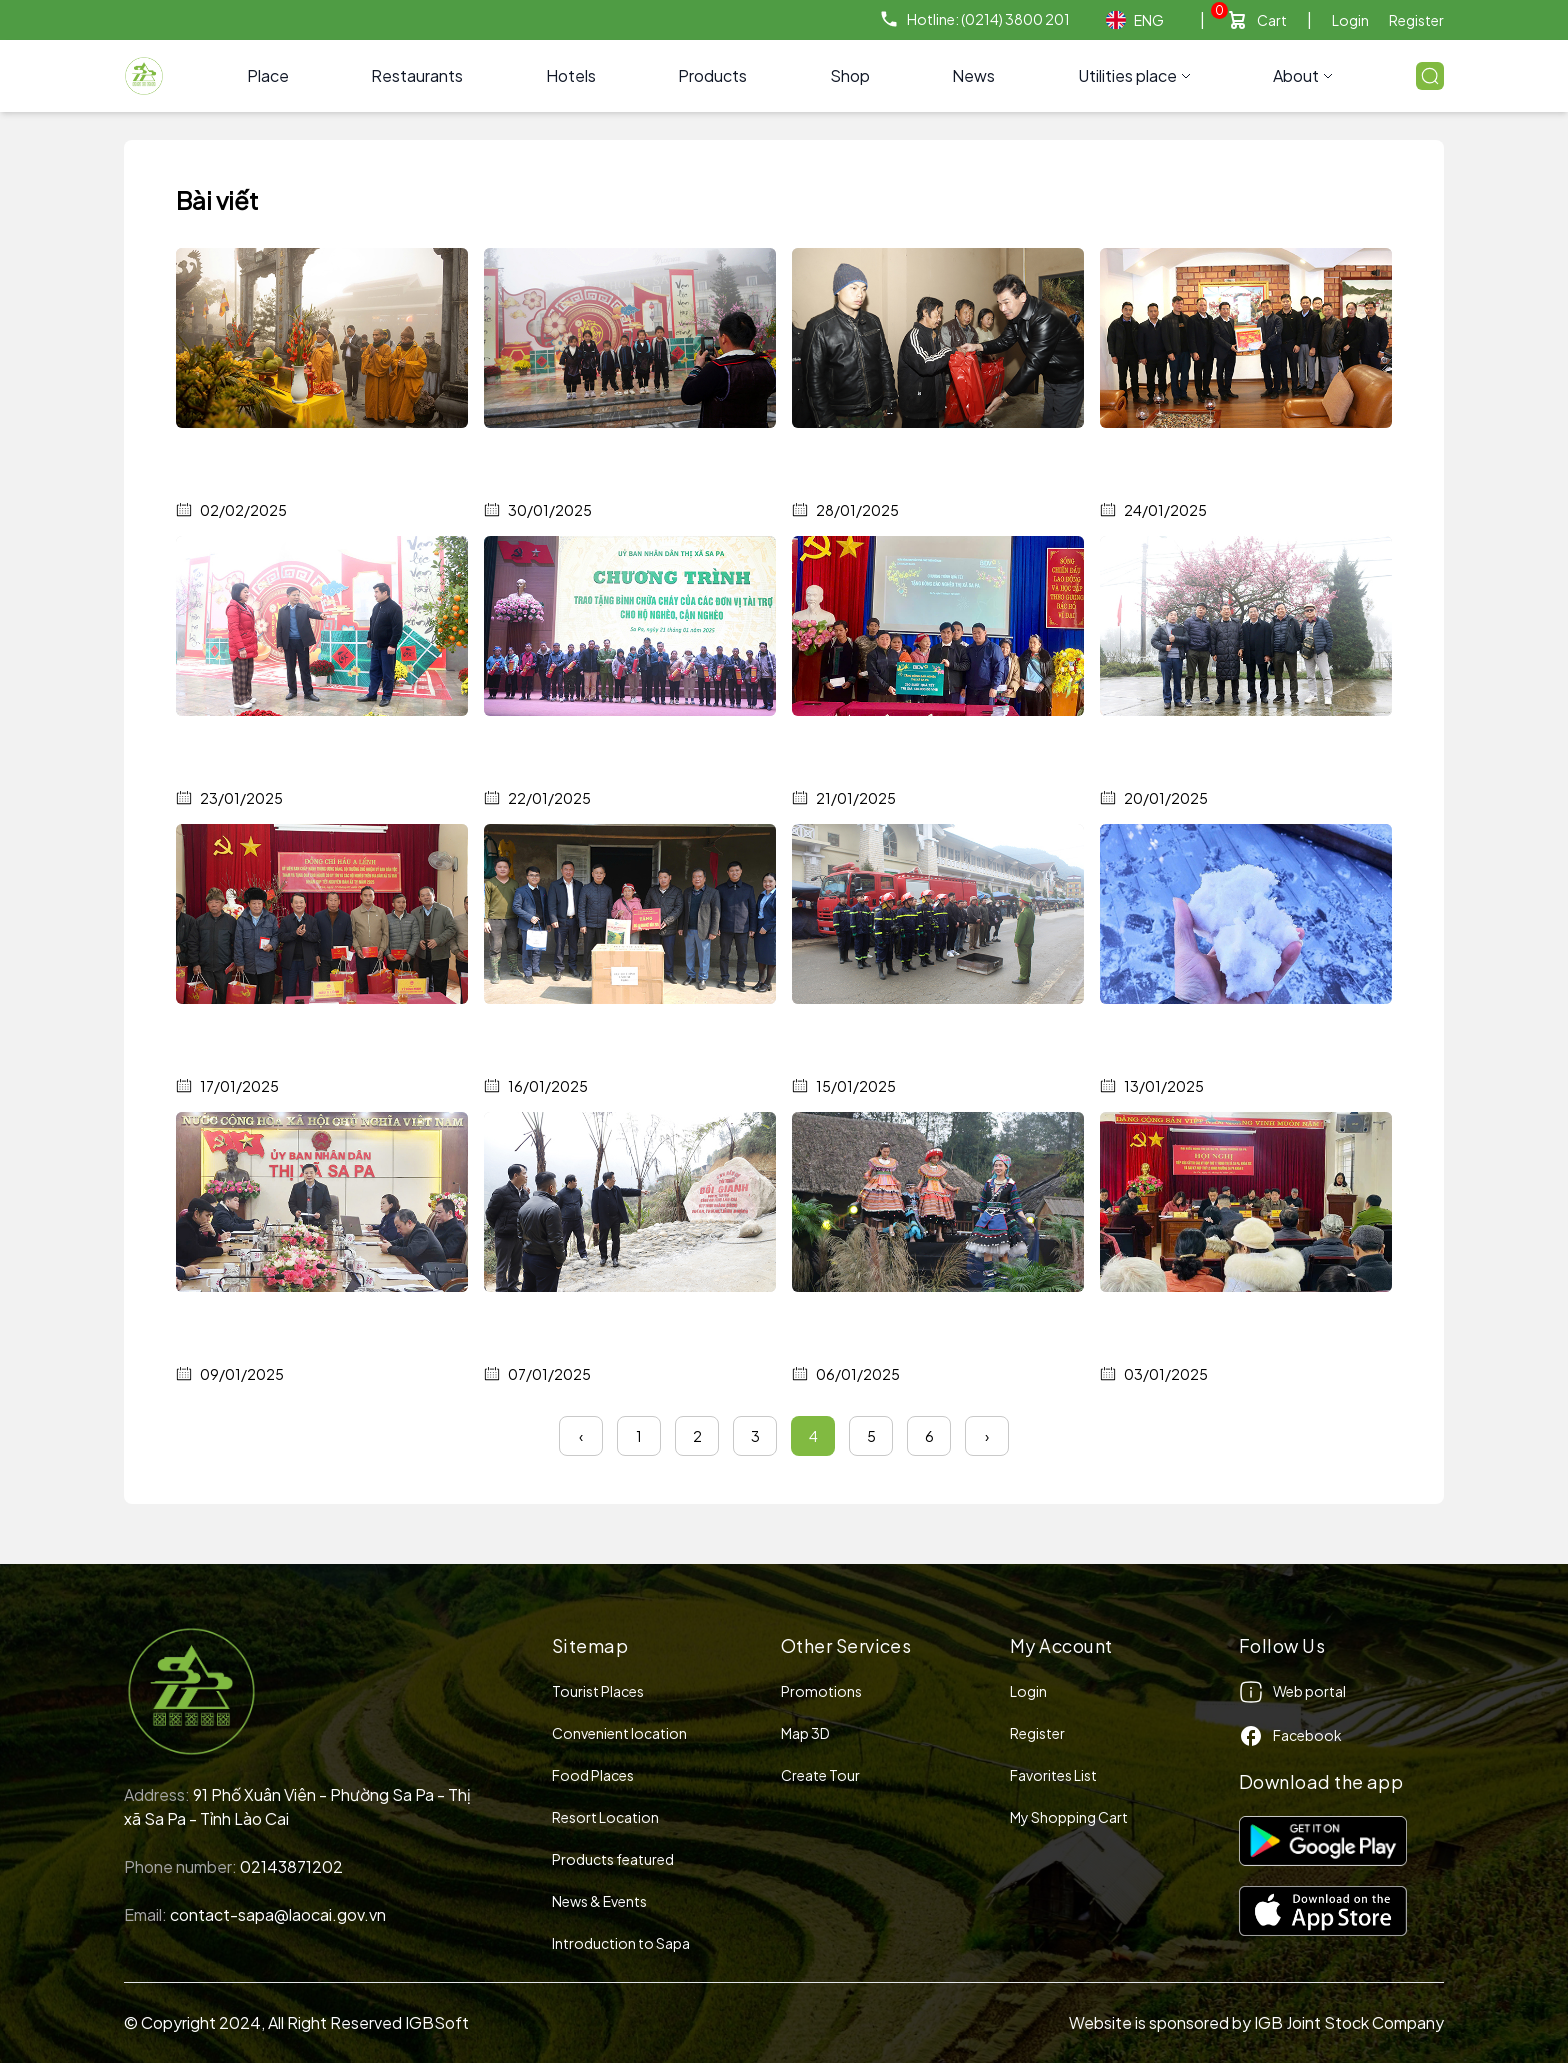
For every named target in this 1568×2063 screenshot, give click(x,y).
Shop (850, 75)
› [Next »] (987, 1436)
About (1303, 75)
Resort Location (605, 1817)
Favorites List (1053, 1775)
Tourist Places (598, 1691)
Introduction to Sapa (621, 1943)
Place (268, 75)
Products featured (613, 1859)
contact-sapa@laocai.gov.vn (278, 1914)
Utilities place (1134, 75)
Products (712, 75)
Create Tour (820, 1775)
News (973, 75)
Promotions (821, 1691)
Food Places (593, 1775)
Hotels (571, 75)
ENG (1135, 20)
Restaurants (417, 75)
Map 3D (805, 1733)
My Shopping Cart (1069, 1817)
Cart (1272, 20)
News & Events (599, 1901)
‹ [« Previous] (581, 1436)
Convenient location (619, 1733)
